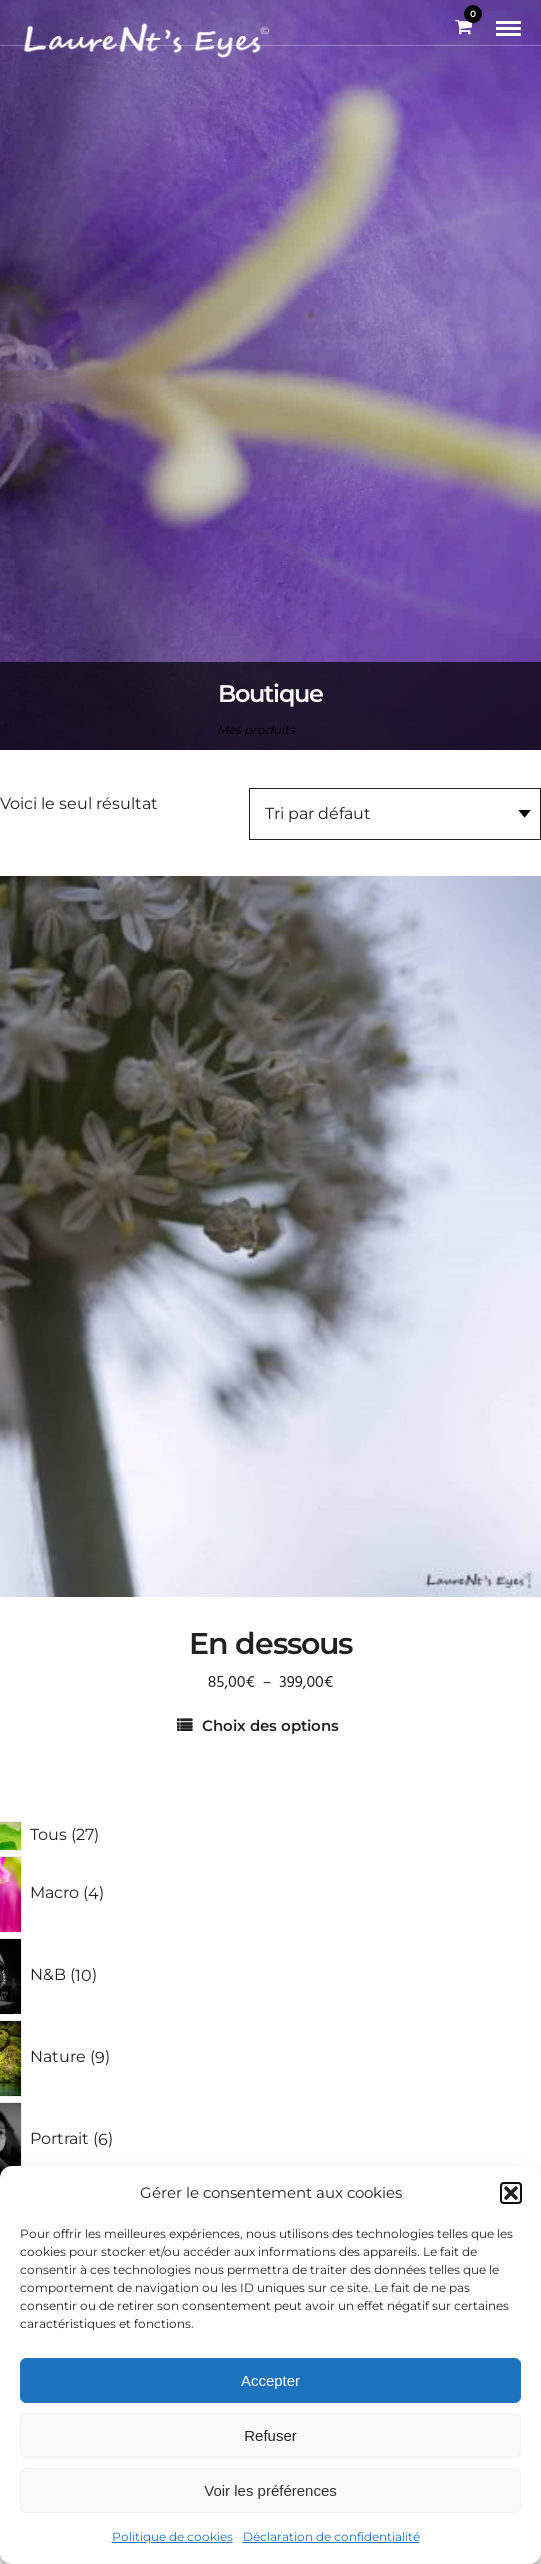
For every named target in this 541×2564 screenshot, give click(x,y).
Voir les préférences (270, 2490)
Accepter (270, 2380)
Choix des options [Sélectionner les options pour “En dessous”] (270, 1725)
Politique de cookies (172, 2536)
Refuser (270, 2435)
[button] (511, 2193)
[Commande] (395, 814)
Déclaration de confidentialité (331, 2536)
